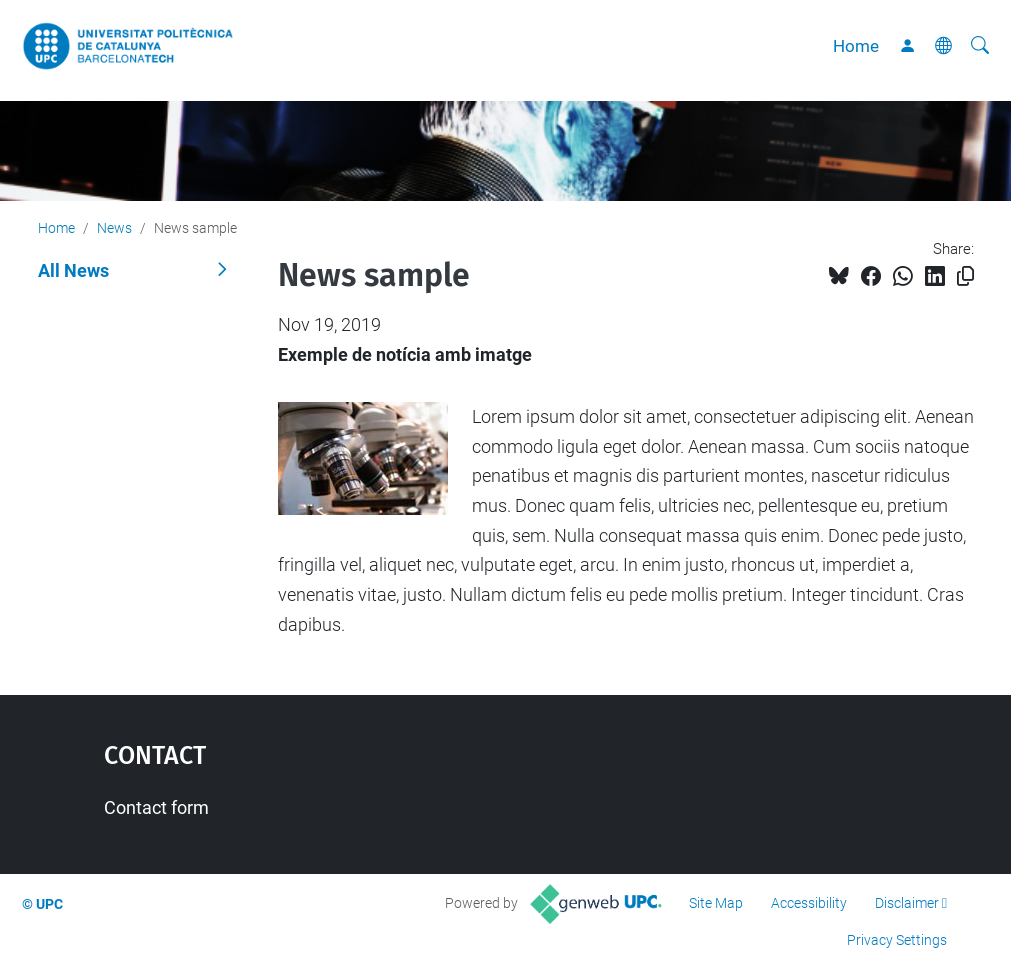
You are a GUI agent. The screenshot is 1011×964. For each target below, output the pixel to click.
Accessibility (809, 903)
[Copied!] (965, 276)
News (114, 228)
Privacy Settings (897, 940)
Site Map (716, 903)
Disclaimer (907, 903)
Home (856, 46)
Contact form (156, 807)
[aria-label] (980, 46)
